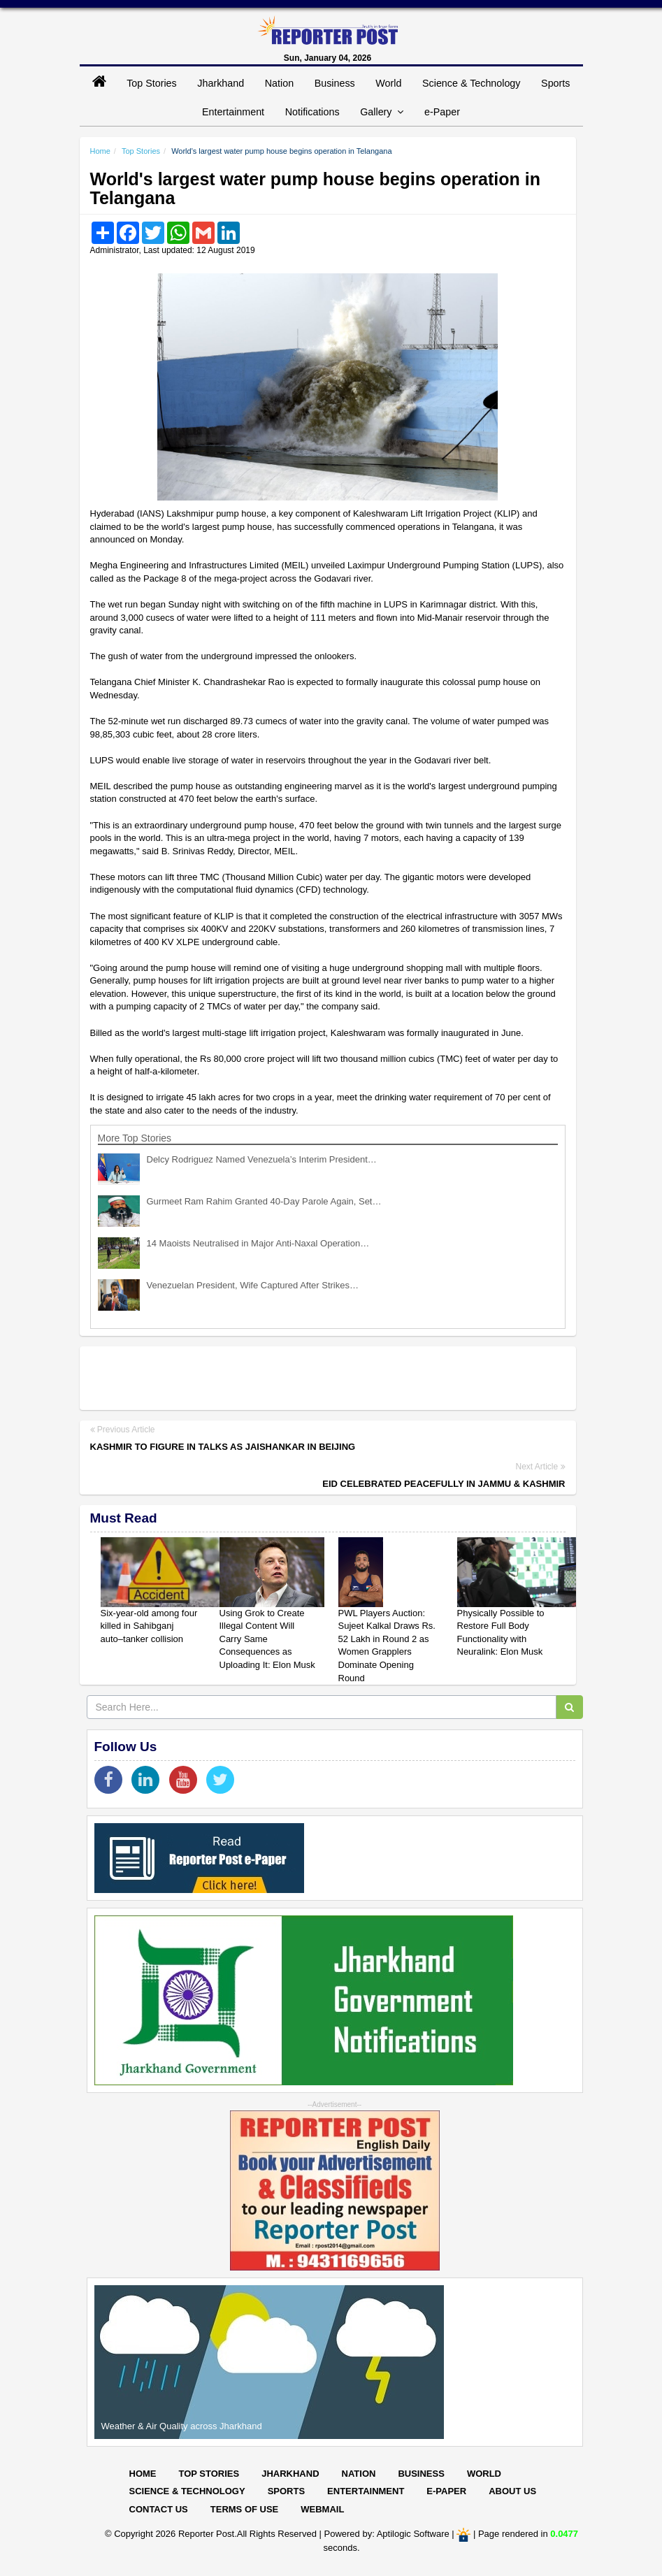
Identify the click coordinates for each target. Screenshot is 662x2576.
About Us (512, 2491)
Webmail (322, 2509)
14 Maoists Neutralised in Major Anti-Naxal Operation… (258, 1243)
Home (100, 151)
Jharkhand (220, 83)
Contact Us (158, 2509)
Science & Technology (471, 83)
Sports (555, 83)
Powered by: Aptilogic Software (386, 2534)
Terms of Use (244, 2509)
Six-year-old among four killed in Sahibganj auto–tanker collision (149, 1626)
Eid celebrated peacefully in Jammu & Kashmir (443, 1483)
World (388, 83)
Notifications (312, 111)
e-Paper (442, 111)
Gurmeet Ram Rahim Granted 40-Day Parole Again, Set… (264, 1201)
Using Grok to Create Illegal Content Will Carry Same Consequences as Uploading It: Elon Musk (267, 1639)
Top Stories (152, 83)
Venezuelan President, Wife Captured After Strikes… (253, 1285)
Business (335, 83)
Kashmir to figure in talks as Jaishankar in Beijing (223, 1446)
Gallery (381, 111)
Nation (279, 83)
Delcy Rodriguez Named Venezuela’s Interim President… (262, 1159)
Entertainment (233, 111)
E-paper (446, 2491)
